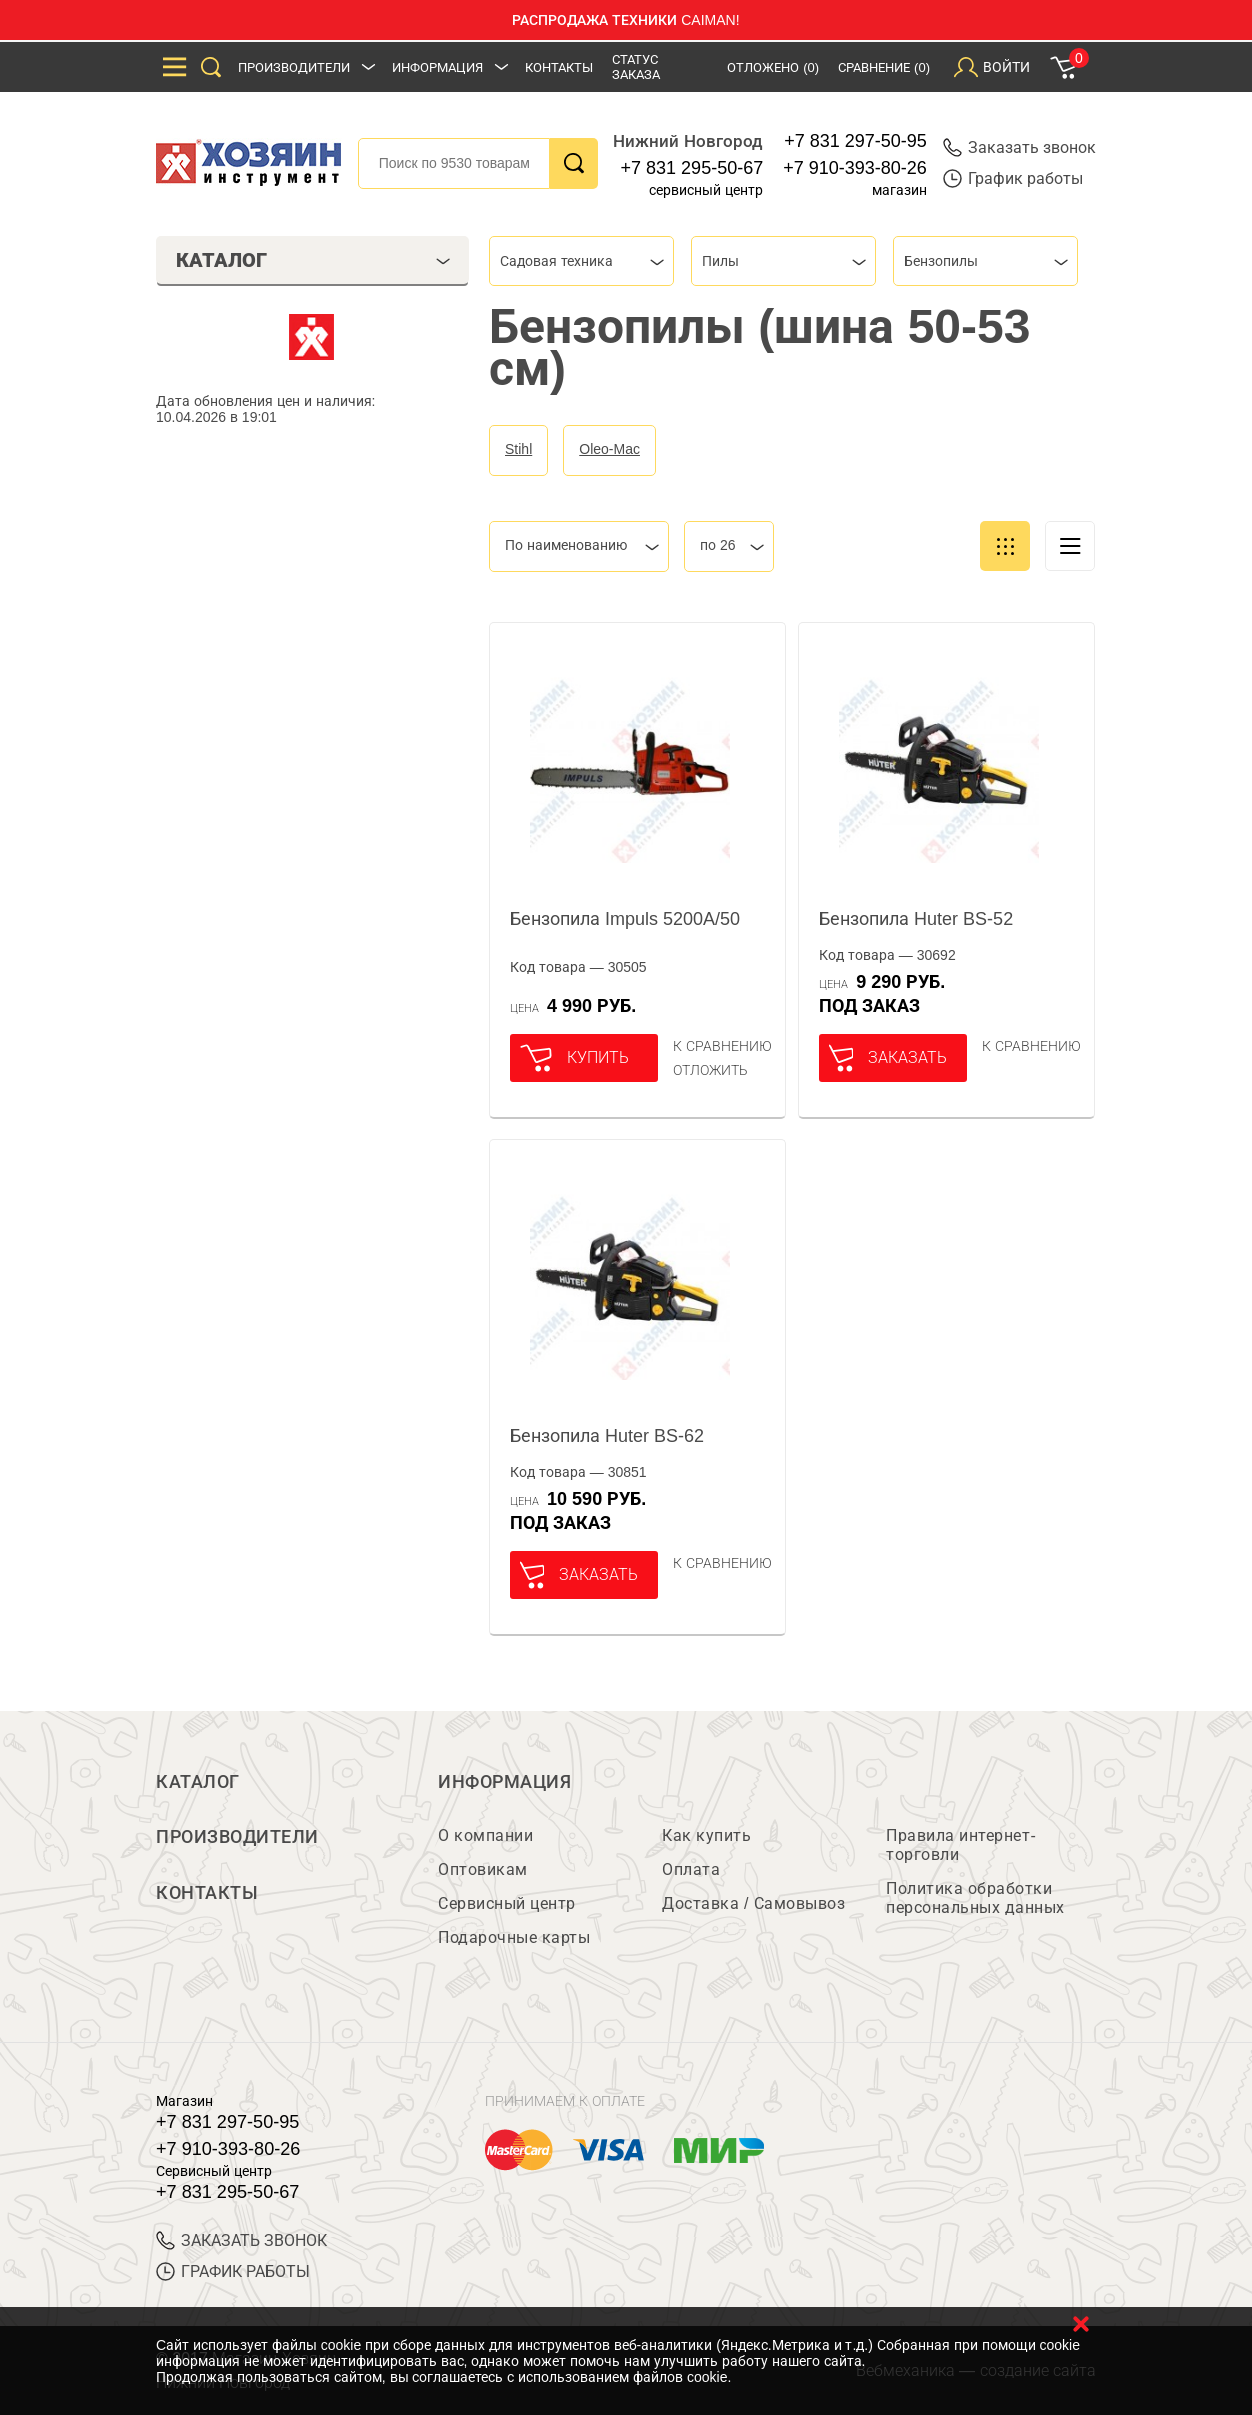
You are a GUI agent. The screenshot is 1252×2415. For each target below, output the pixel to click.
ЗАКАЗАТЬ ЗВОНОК (241, 2241)
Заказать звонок (1019, 147)
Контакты (559, 67)
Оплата (691, 1870)
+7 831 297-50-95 (855, 141)
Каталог (198, 1782)
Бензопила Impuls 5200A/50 (625, 919)
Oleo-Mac (609, 449)
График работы (1013, 178)
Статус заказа (636, 67)
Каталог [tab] (313, 260)
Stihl (518, 449)
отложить (710, 1070)
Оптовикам (483, 1870)
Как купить (706, 1836)
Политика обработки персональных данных (975, 1899)
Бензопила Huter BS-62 (607, 1436)
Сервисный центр (507, 1904)
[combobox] (581, 261)
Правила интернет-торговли (961, 1846)
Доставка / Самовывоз (753, 1904)
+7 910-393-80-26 (855, 168)
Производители (294, 67)
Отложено (773, 67)
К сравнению (722, 1046)
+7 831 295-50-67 (692, 168)
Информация (437, 67)
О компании (485, 1836)
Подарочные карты (514, 1938)
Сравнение (884, 67)
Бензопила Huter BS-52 (916, 919)
